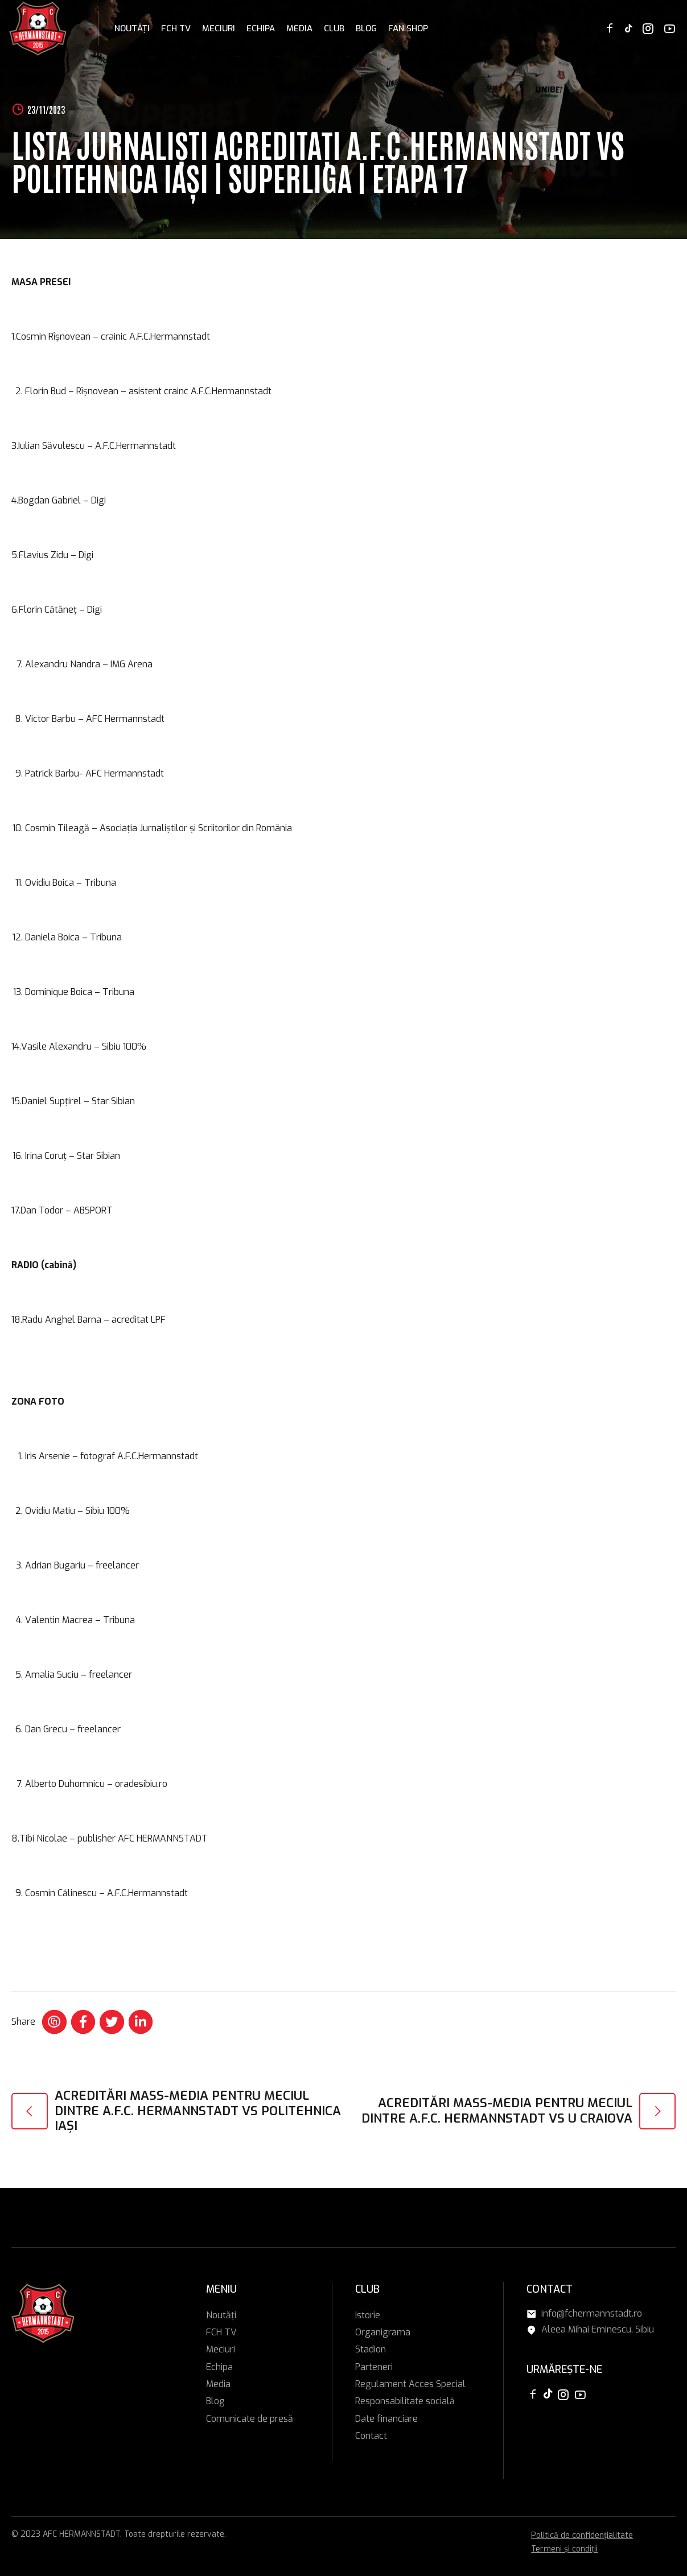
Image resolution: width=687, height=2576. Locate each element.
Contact (371, 2436)
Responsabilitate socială (405, 2401)
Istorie (367, 2315)
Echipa (260, 28)
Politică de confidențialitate (582, 2535)
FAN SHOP (408, 28)
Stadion (370, 2349)
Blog (366, 28)
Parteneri (374, 2367)
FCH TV (176, 28)
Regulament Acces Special (410, 2384)
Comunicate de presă (249, 2419)
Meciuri (218, 28)
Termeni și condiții (564, 2549)
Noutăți (132, 28)
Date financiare (386, 2419)
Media (299, 28)
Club (334, 28)
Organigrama (382, 2332)
